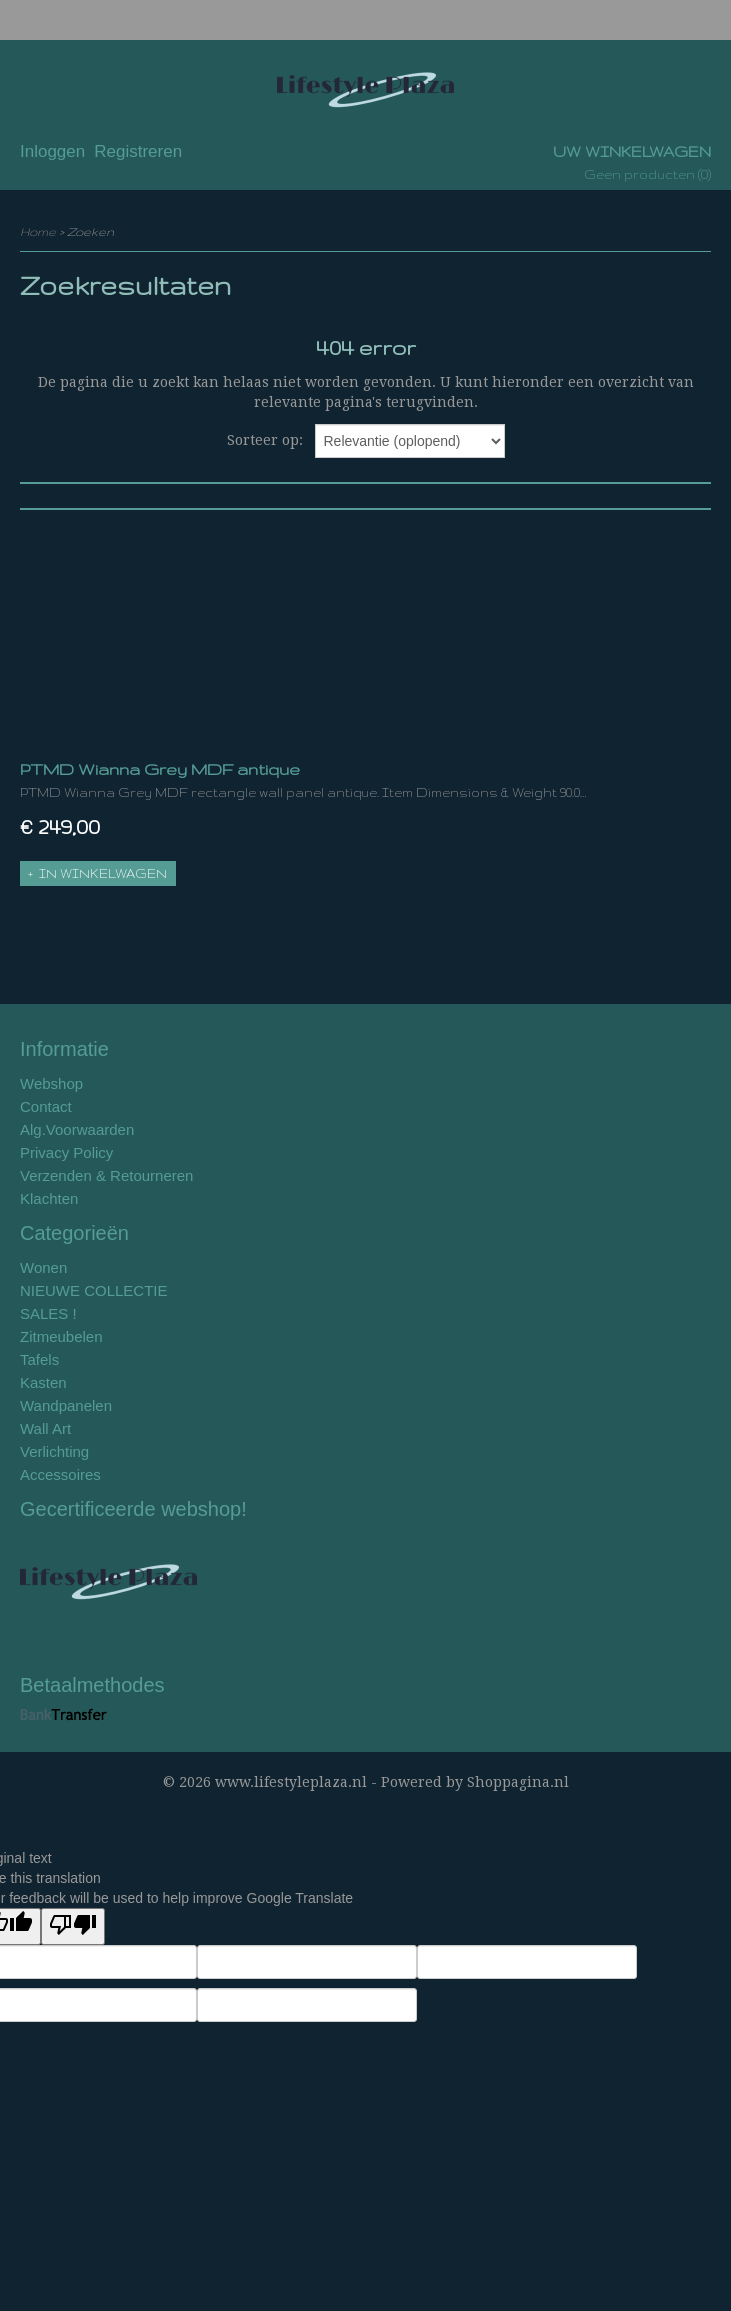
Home (38, 231)
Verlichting (54, 1451)
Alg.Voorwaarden (77, 1129)
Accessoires (60, 1474)
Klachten (49, 1198)
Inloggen (52, 151)
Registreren (138, 151)
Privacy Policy (66, 1152)
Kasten (43, 1382)
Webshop (51, 1083)
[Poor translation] (73, 1926)
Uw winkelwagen (632, 151)
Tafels (39, 1359)
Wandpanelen (66, 1405)
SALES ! (48, 1313)
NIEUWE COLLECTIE (94, 1290)
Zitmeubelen (61, 1336)
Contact (46, 1106)
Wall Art (45, 1428)
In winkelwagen (103, 873)
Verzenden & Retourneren (106, 1175)
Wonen (43, 1267)
